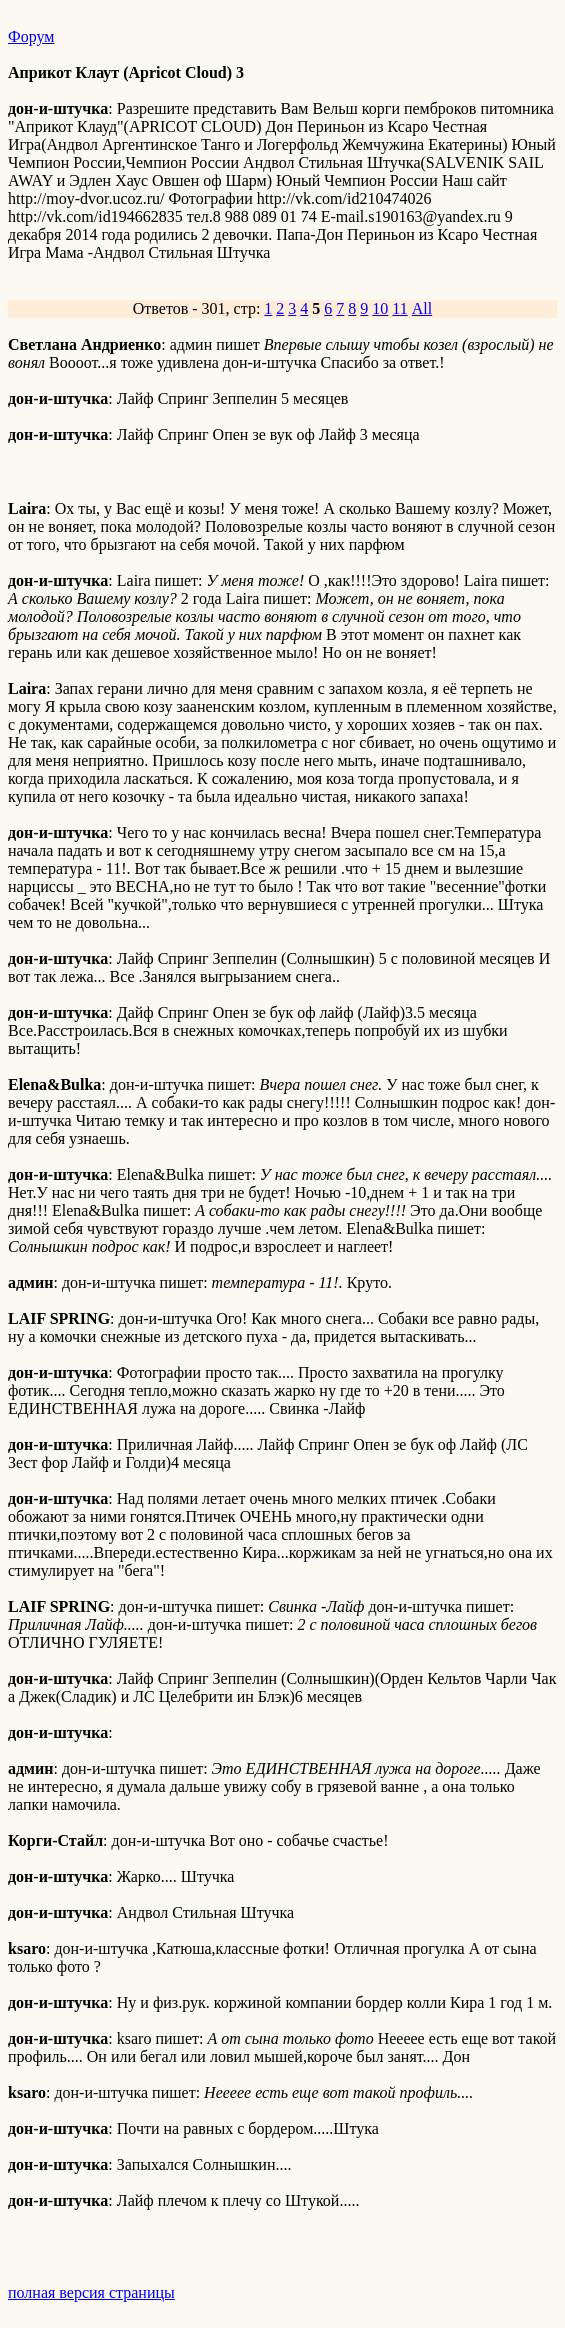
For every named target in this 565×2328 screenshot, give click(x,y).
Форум (31, 36)
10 (380, 308)
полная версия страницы (91, 2292)
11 (399, 308)
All (422, 308)
